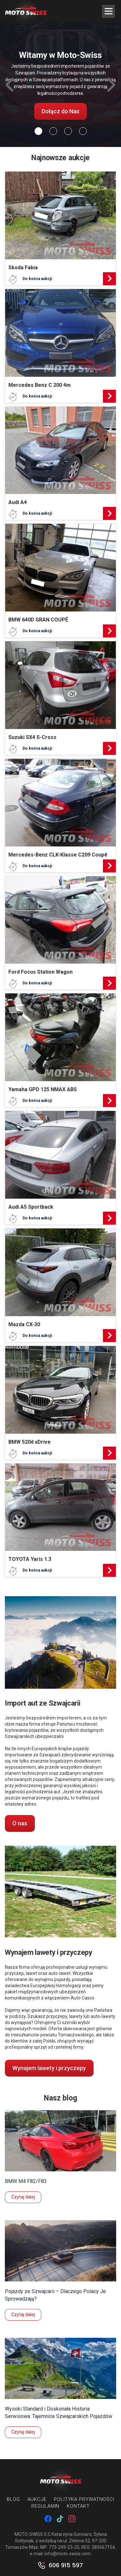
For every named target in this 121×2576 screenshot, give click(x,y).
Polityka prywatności (84, 2499)
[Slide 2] (68, 131)
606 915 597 (66, 2565)
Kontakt (78, 2506)
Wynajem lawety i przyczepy (49, 2068)
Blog (13, 2499)
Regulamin (45, 2506)
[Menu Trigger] (108, 11)
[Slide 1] (53, 131)
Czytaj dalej (23, 2197)
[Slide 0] (38, 131)
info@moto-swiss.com (68, 2553)
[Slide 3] (83, 131)
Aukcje (36, 2499)
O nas (19, 1823)
